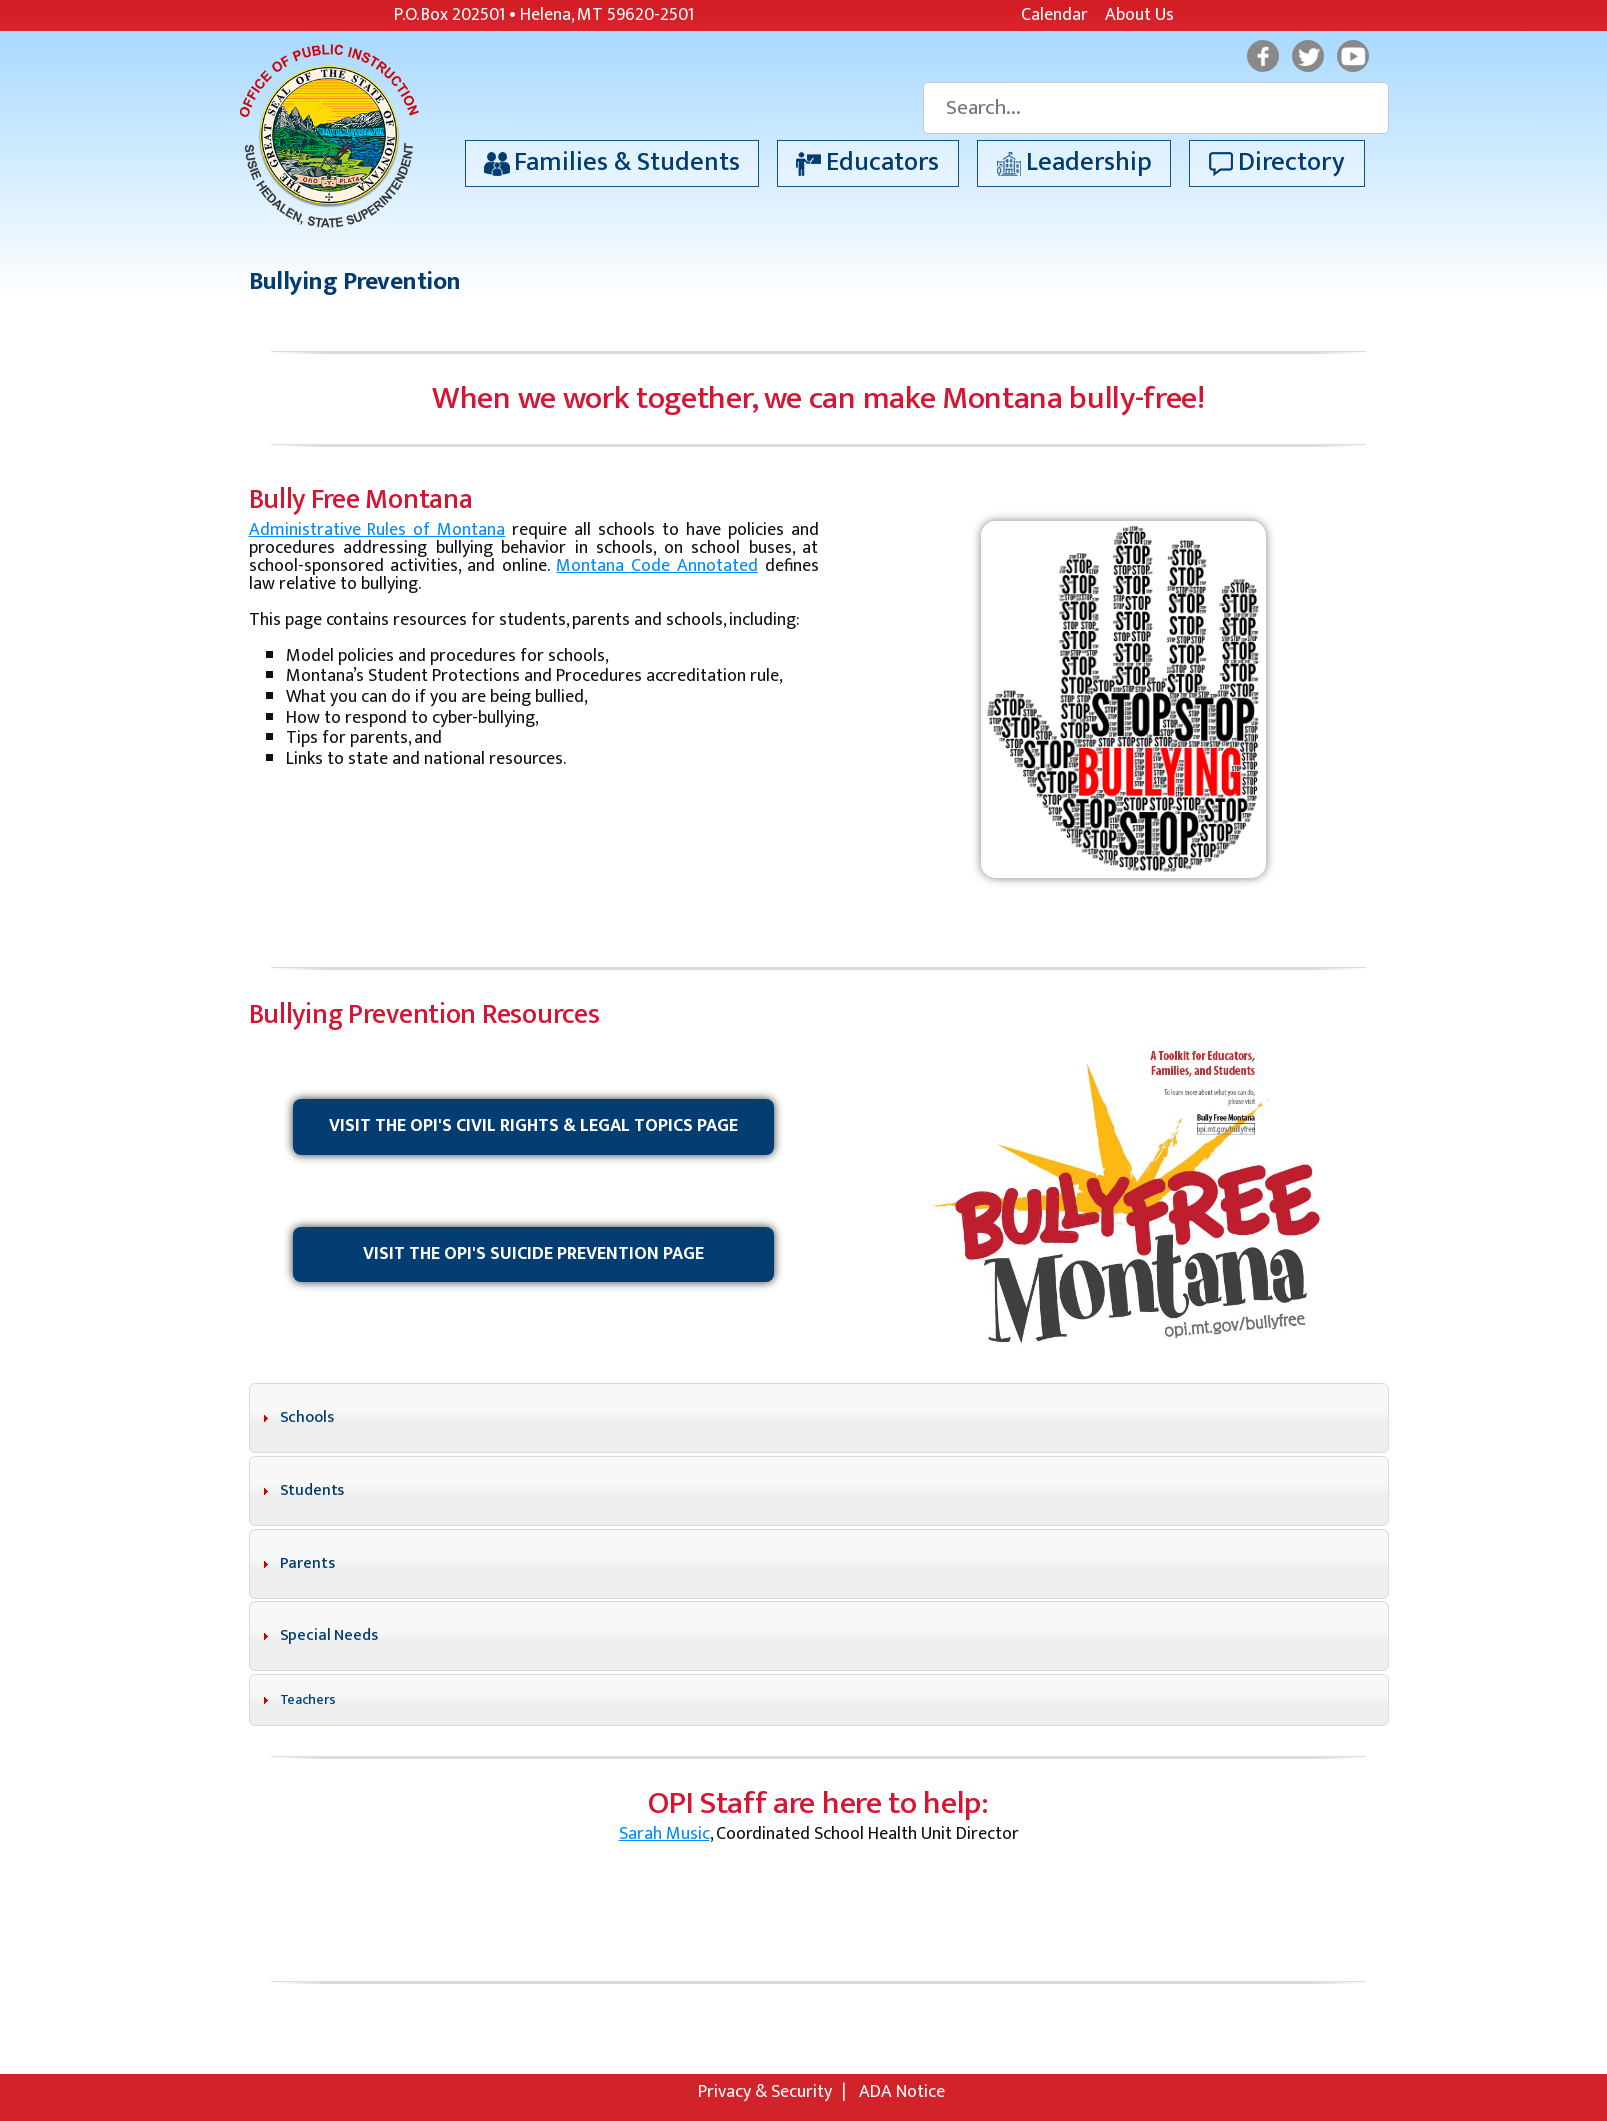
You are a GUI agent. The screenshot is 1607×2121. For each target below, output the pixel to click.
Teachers (308, 1699)
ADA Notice (902, 2092)
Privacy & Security (765, 2092)
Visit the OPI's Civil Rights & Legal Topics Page (533, 1126)
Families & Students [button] (627, 162)
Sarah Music (664, 1834)
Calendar (1054, 15)
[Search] (1155, 108)
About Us (1139, 15)
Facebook (1263, 56)
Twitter (1308, 56)
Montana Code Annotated (656, 566)
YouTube (1353, 56)
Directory (1291, 162)
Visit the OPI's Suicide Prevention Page (533, 1254)
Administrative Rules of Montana (377, 530)
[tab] (819, 1418)
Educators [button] (882, 162)
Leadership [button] (1089, 162)
